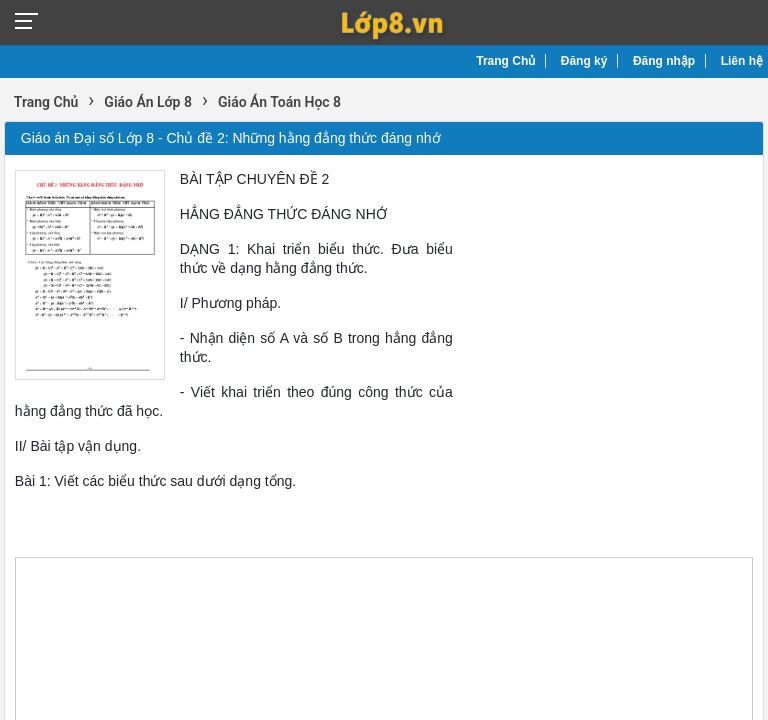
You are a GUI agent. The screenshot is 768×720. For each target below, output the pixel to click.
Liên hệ (742, 61)
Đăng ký (584, 61)
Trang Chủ (505, 61)
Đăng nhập (664, 61)
